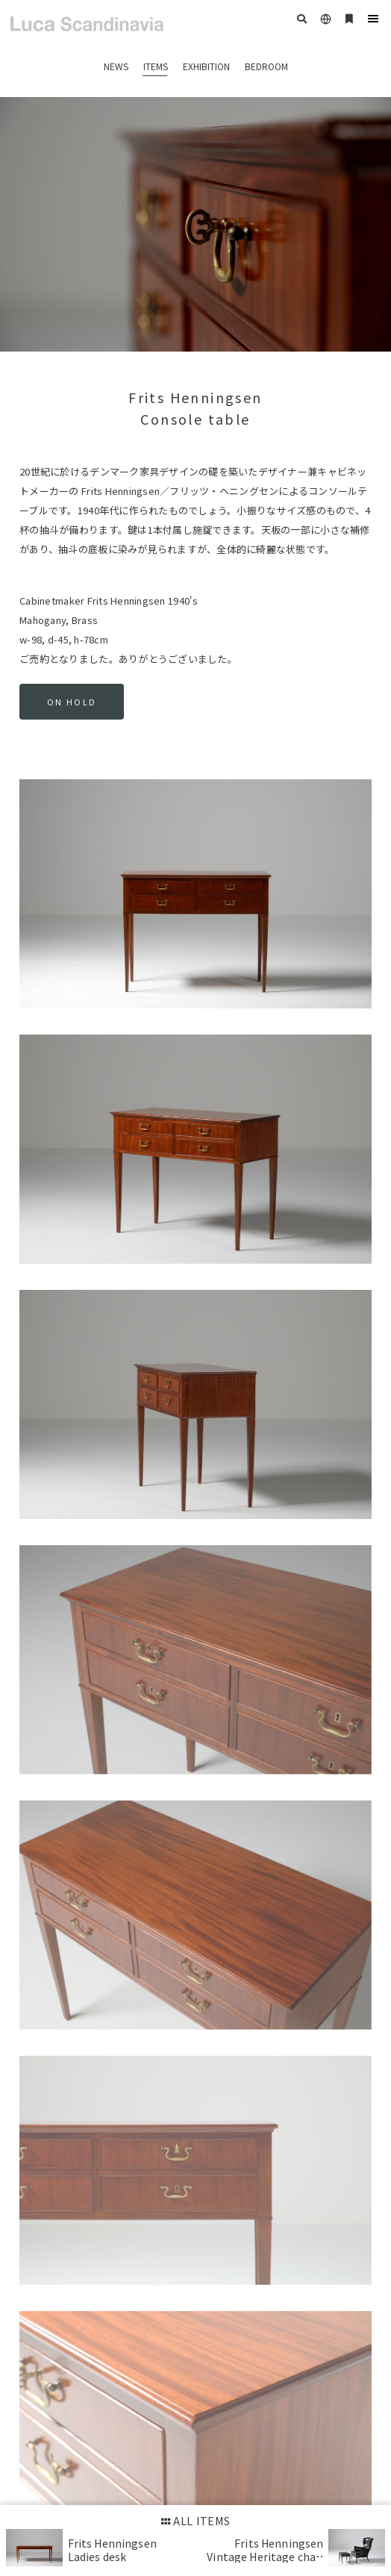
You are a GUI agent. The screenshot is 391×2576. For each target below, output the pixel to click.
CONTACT (97, 2286)
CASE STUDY (319, 2263)
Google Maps (47, 2390)
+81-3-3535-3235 (70, 2470)
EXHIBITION (206, 66)
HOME (32, 2263)
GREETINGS (257, 2263)
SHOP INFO (42, 2286)
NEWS (116, 66)
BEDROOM (266, 66)
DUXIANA (204, 2263)
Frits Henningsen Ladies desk (112, 2550)
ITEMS (155, 66)
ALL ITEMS (196, 2520)
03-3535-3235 (65, 2362)
